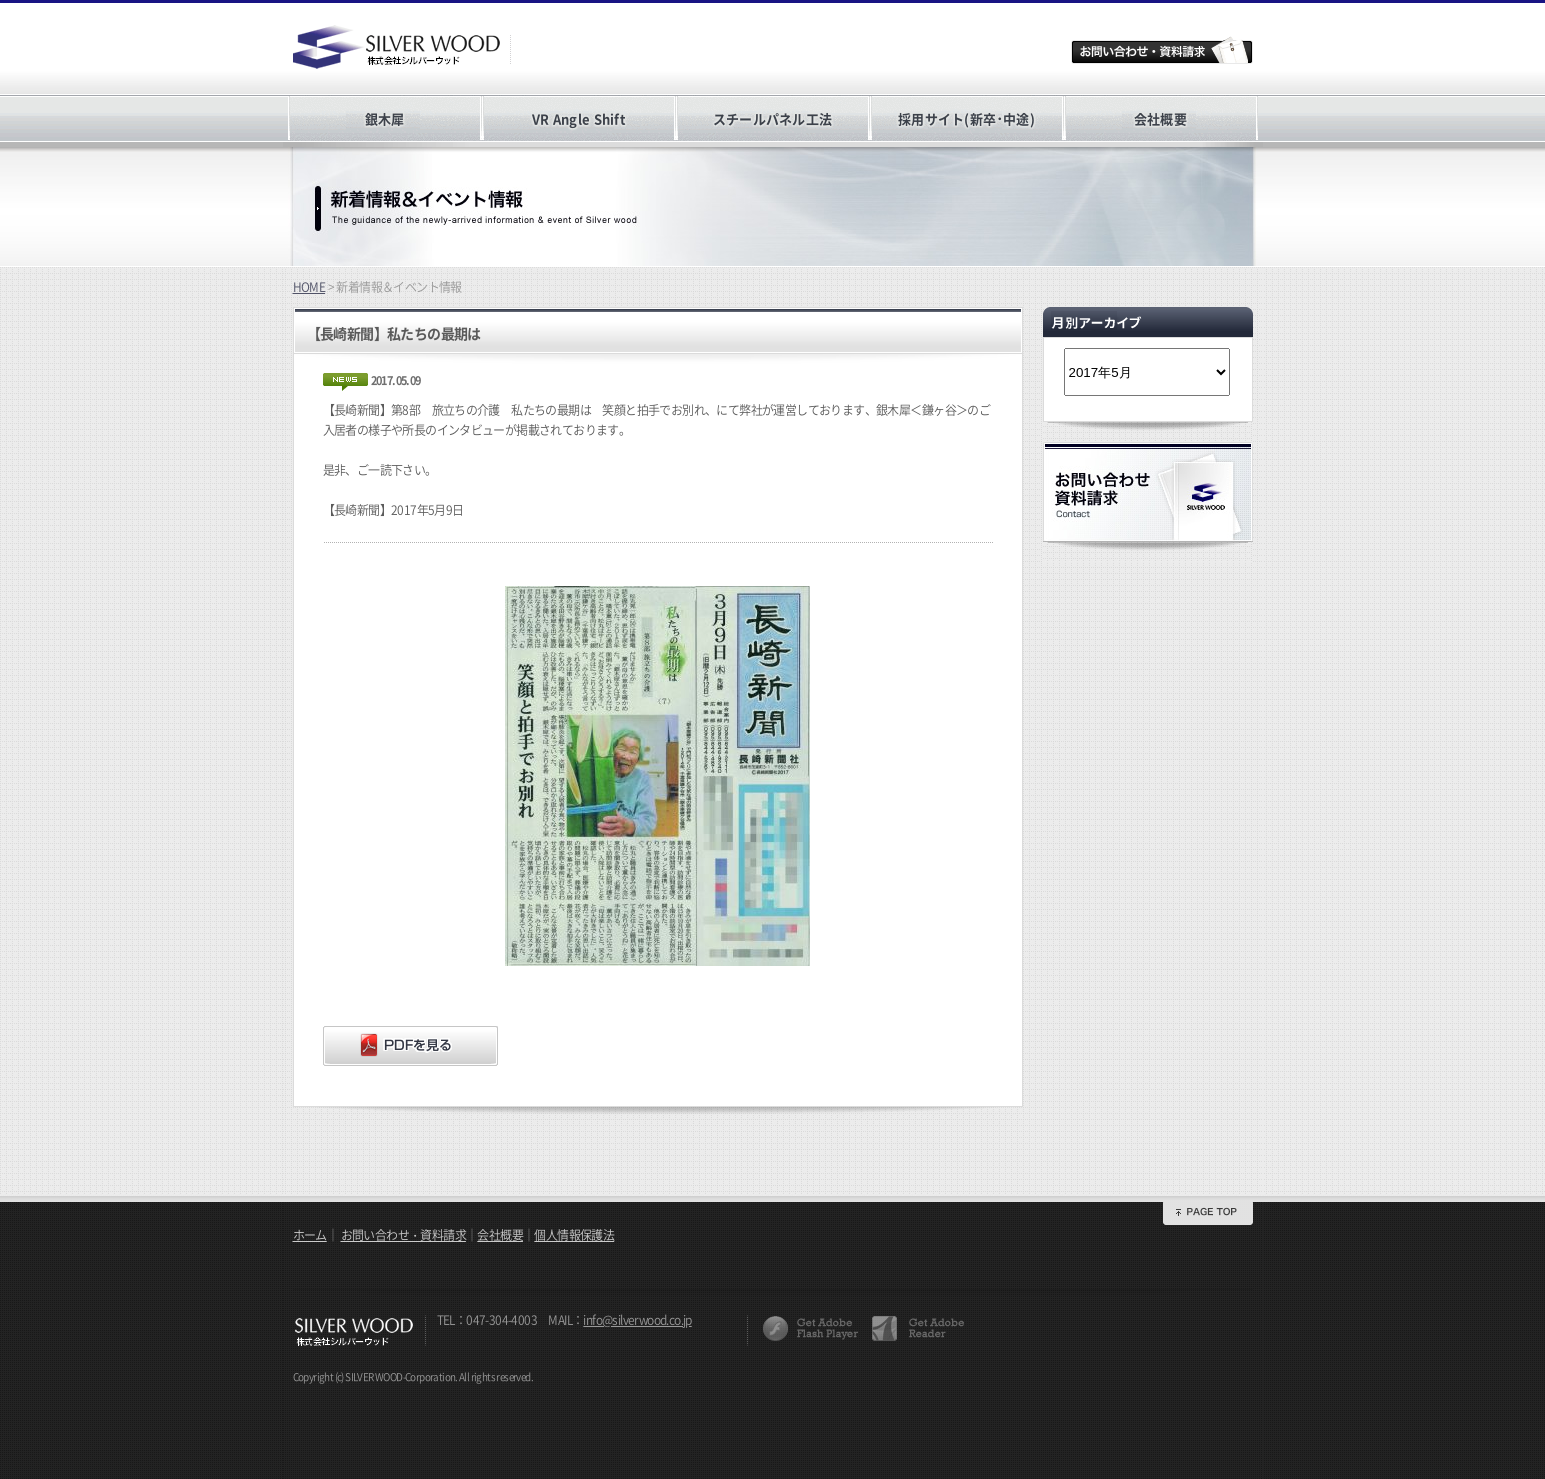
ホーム (310, 1235)
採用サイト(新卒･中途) (966, 118)
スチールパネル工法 (773, 118)
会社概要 (1160, 118)
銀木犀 (385, 118)
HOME (309, 287)
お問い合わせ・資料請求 (403, 1235)
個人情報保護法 (574, 1235)
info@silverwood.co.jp (637, 1320)
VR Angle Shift (578, 118)
